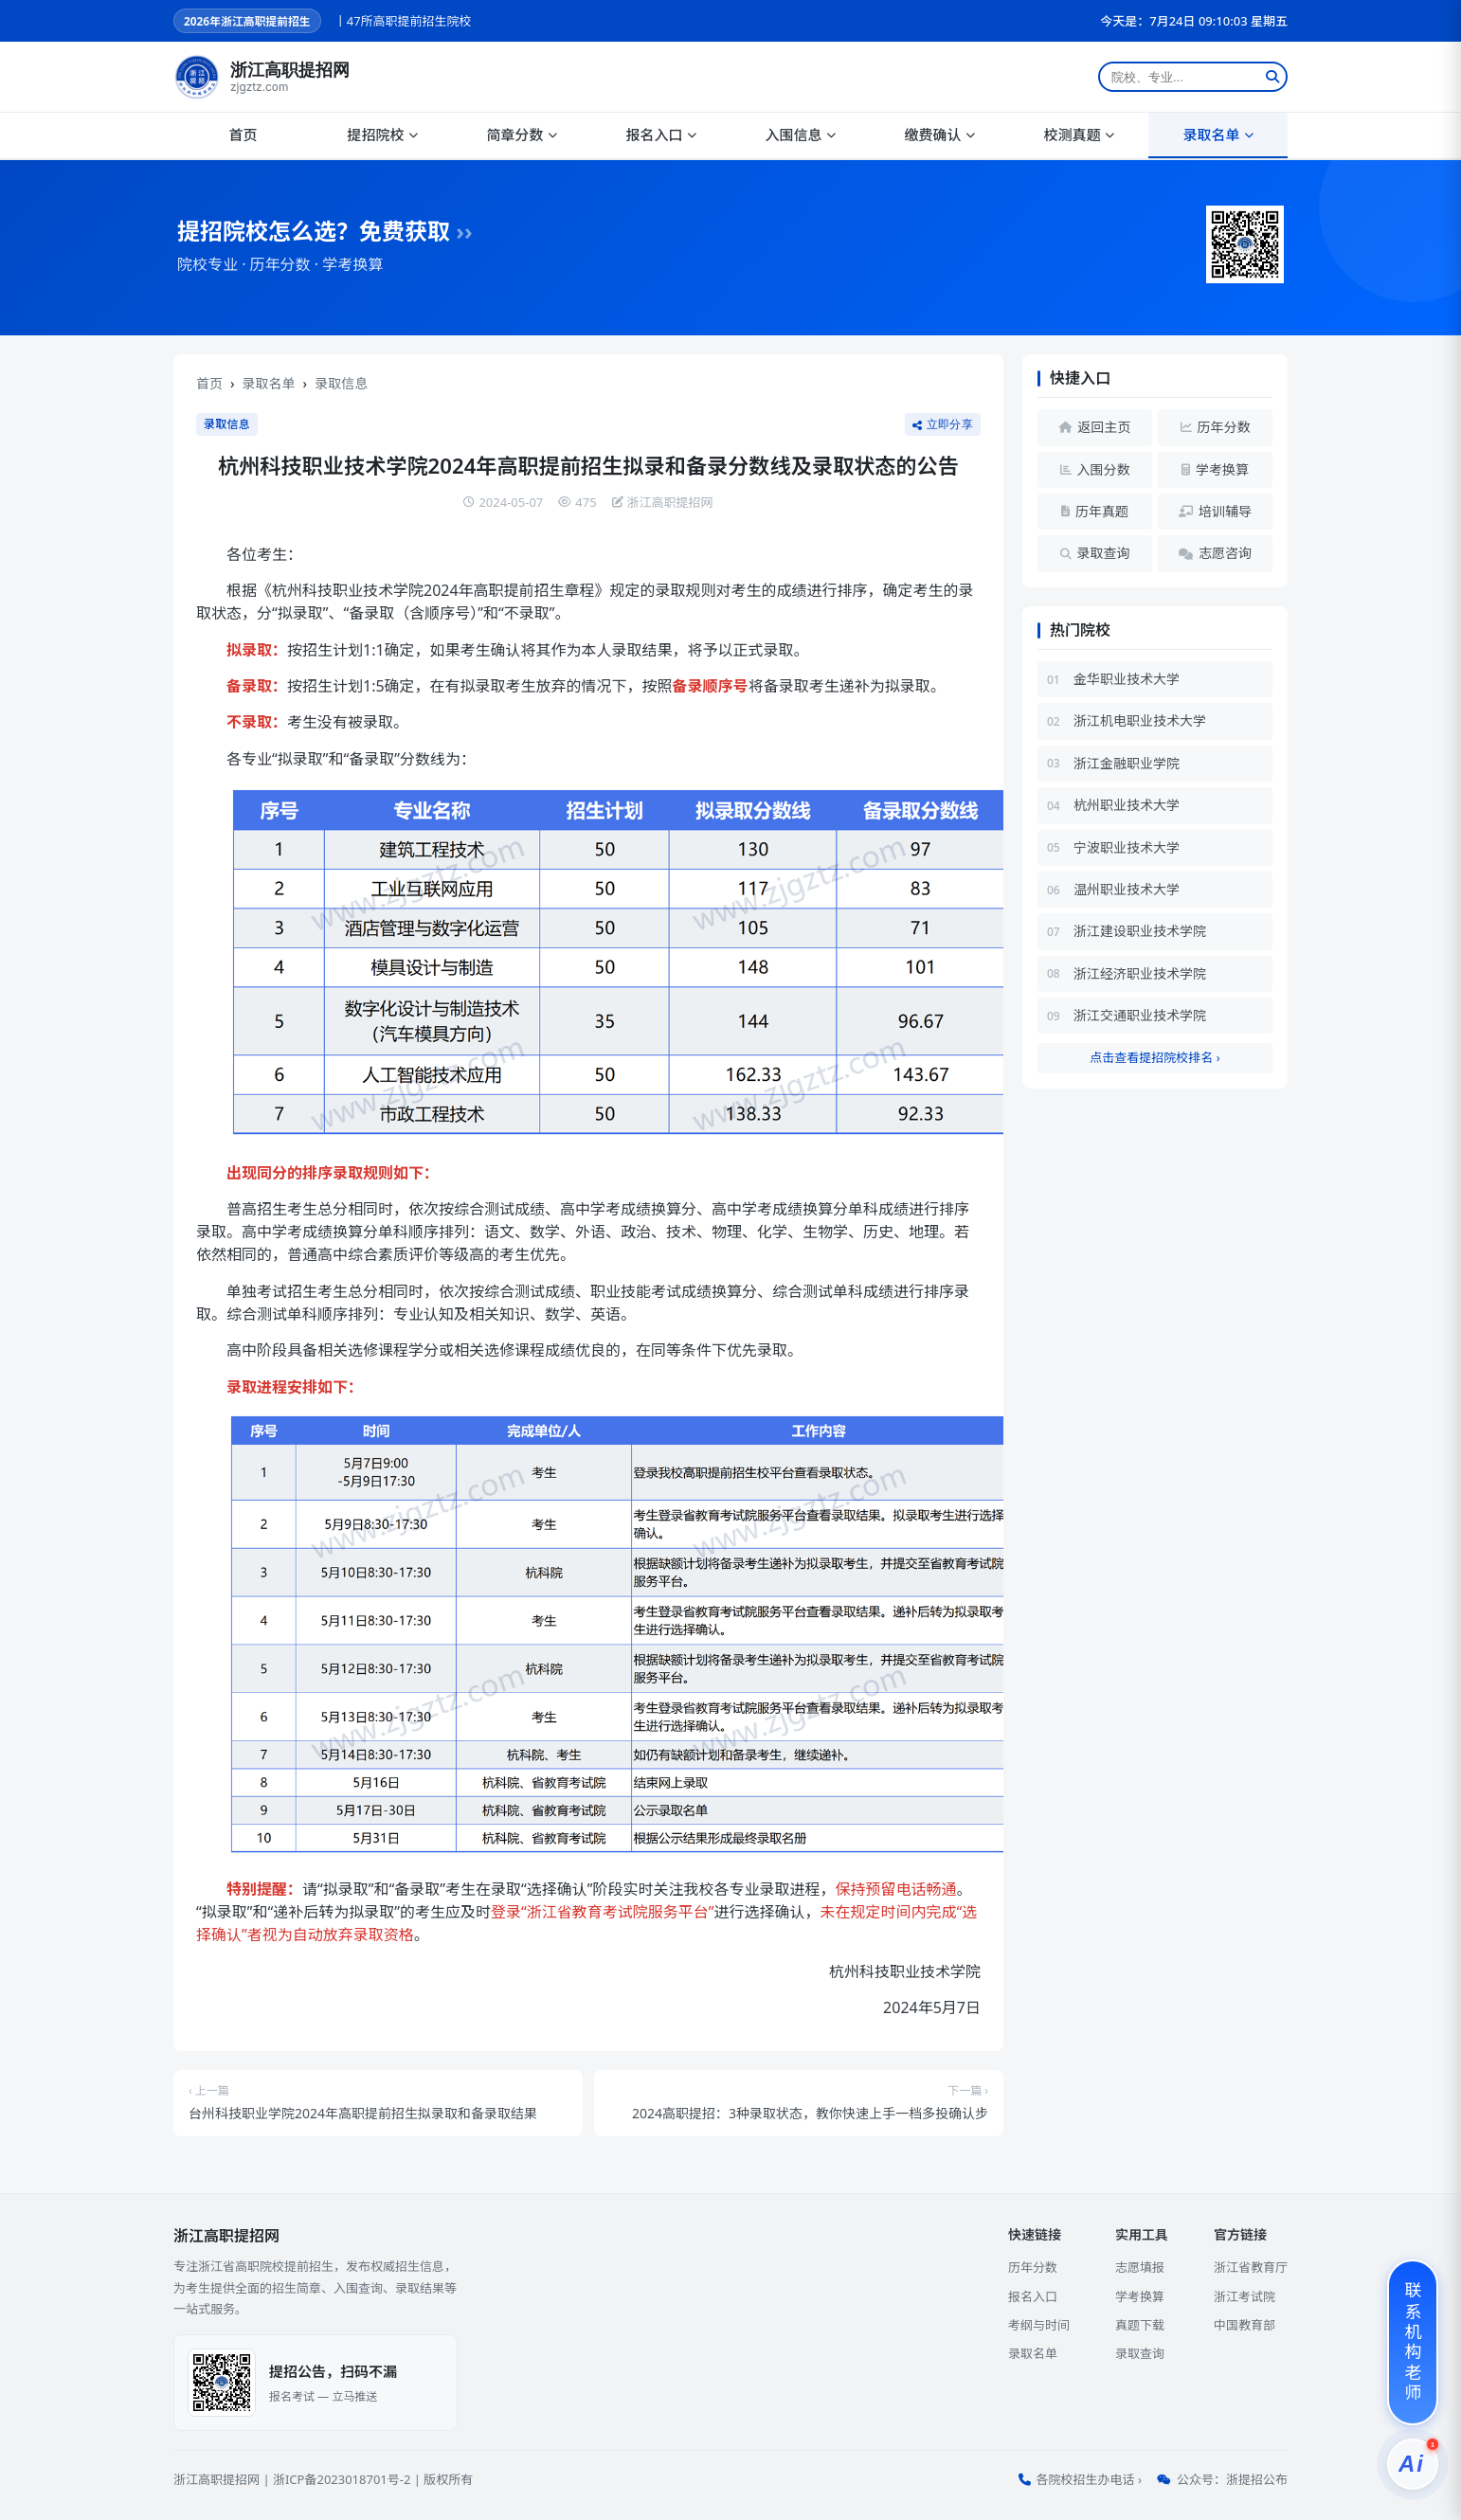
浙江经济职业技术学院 (1139, 973)
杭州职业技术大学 (1126, 805)
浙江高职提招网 (216, 2479)
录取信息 (341, 383)
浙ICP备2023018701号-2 (341, 2479)
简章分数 (521, 134)
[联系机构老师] (1412, 2342)
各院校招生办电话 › (1089, 2479)
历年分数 (1032, 2267)
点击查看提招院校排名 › (1154, 1057)
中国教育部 (1244, 2324)
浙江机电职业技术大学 (1139, 720)
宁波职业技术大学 (1126, 847)
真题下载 (1139, 2324)
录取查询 (1139, 2353)
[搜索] (1272, 76)
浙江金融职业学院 (1126, 763)
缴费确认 (939, 134)
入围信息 (800, 134)
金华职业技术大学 (1126, 679)
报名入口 (660, 134)
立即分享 (942, 424)
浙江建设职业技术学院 (1139, 931)
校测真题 (1078, 134)
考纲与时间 (1039, 2324)
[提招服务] (1412, 2464)
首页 (242, 134)
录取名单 (1217, 134)
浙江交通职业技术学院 (1139, 1015)
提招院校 (382, 134)
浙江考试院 (1244, 2296)
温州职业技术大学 (1126, 889)
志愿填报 (1139, 2267)
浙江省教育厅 (1251, 2267)
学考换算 (1139, 2296)
